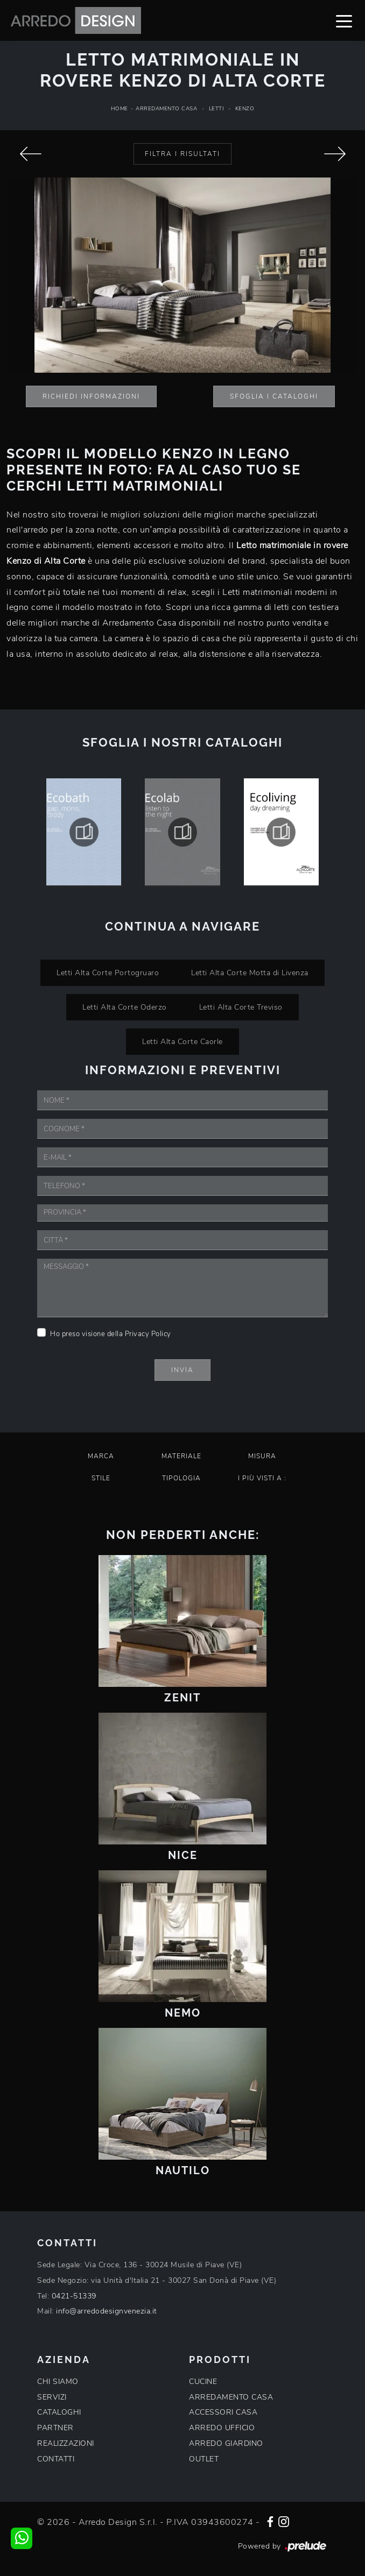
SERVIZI (52, 2397)
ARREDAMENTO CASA (231, 2397)
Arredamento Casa (166, 108)
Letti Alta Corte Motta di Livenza (249, 972)
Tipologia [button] (181, 1478)
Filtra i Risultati (182, 154)
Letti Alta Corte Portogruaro (108, 972)
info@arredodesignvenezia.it (106, 2311)
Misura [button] (262, 1456)
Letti (216, 108)
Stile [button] (101, 1478)
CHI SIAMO (58, 2381)
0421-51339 (74, 2296)
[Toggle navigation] (344, 20)
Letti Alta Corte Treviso (241, 1007)
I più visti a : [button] (262, 1478)
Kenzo (245, 108)
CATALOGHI (59, 2412)
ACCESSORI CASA (223, 2412)
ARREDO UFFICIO (222, 2428)
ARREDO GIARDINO (226, 2443)
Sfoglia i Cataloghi (274, 396)
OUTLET (204, 2459)
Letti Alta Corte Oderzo (124, 1007)
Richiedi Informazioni (91, 396)
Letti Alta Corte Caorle (182, 1041)
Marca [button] (101, 1456)
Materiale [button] (181, 1456)
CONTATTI (55, 2459)
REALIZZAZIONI (65, 2443)
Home (119, 108)
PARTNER (55, 2428)
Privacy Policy (148, 1334)
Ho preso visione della (110, 1334)
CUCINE (203, 2381)
